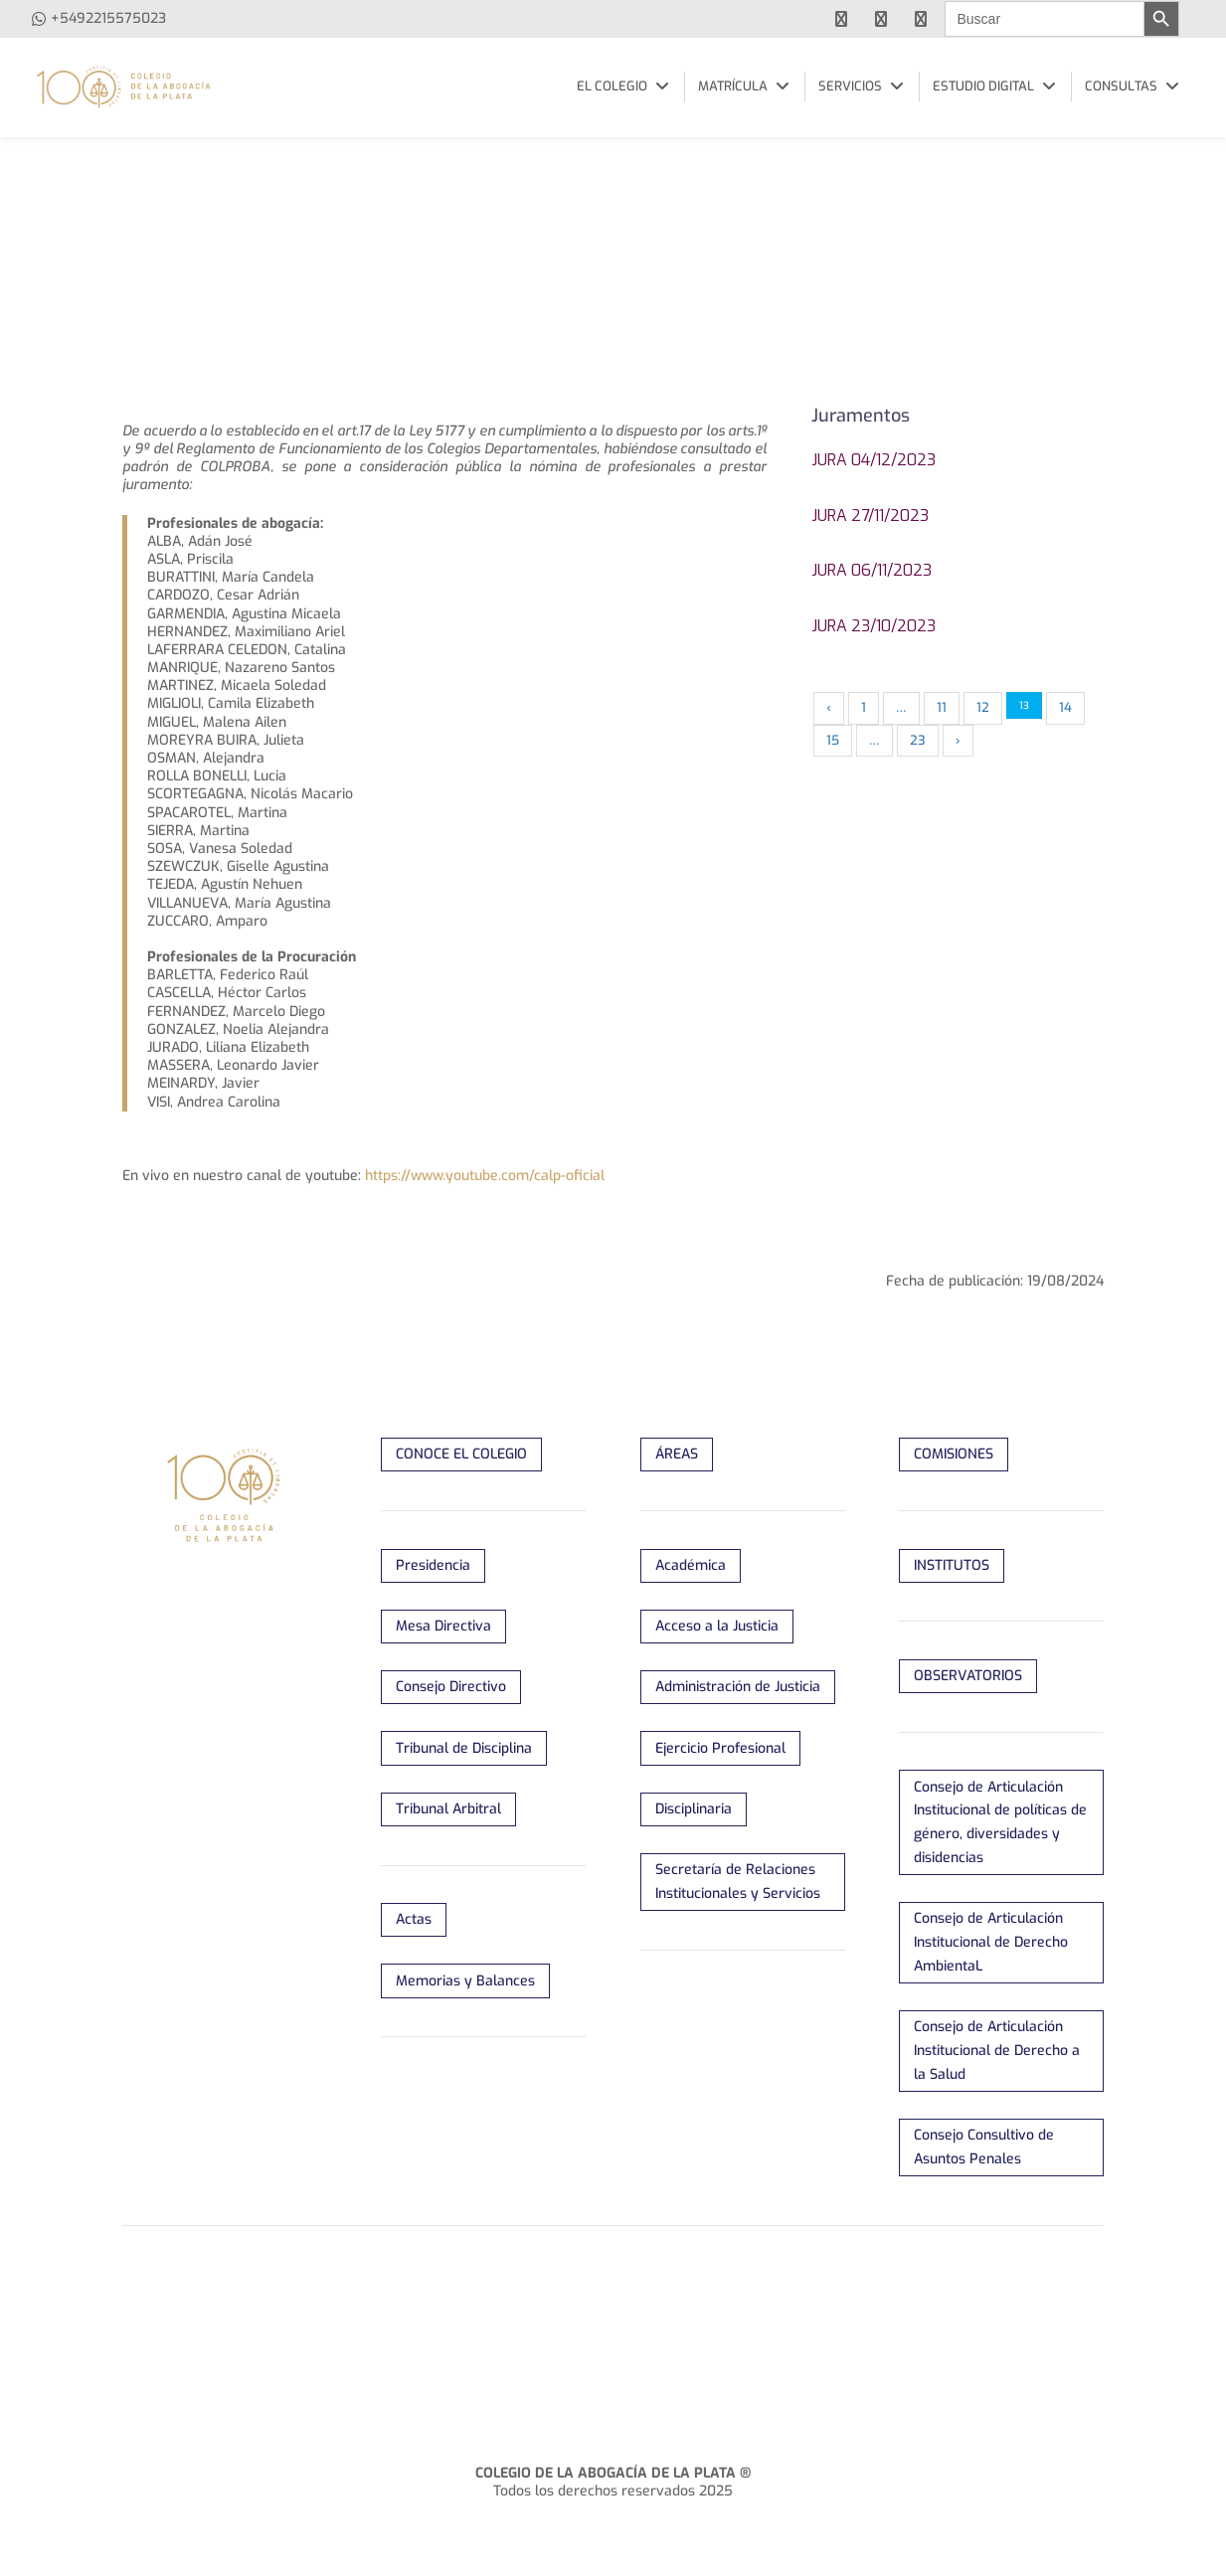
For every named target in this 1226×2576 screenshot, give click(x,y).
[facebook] (841, 19)
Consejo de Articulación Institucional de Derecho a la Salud (997, 2050)
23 (918, 740)
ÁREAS (676, 1454)
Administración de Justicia (737, 1686)
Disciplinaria (693, 1809)
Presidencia (433, 1565)
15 (832, 740)
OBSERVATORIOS (968, 1675)
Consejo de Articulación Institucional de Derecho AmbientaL (991, 1942)
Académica (690, 1565)
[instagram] (921, 19)
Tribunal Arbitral (448, 1809)
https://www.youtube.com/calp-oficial (485, 1175)
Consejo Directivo (451, 1686)
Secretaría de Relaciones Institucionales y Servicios (737, 1881)
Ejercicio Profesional (720, 1748)
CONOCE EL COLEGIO (461, 1454)
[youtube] (881, 19)
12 (982, 707)
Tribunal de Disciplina (464, 1748)
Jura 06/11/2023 (871, 570)
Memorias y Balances (465, 1981)
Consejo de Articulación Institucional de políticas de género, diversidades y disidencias (1000, 1822)
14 (1065, 707)
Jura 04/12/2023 (873, 459)
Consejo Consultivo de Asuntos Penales (984, 2147)
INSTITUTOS (951, 1565)
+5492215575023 (108, 18)
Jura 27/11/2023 (870, 515)
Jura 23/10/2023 (873, 625)
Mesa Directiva (443, 1626)
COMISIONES (953, 1454)
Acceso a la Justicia (717, 1626)
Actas (414, 1919)
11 (942, 707)
